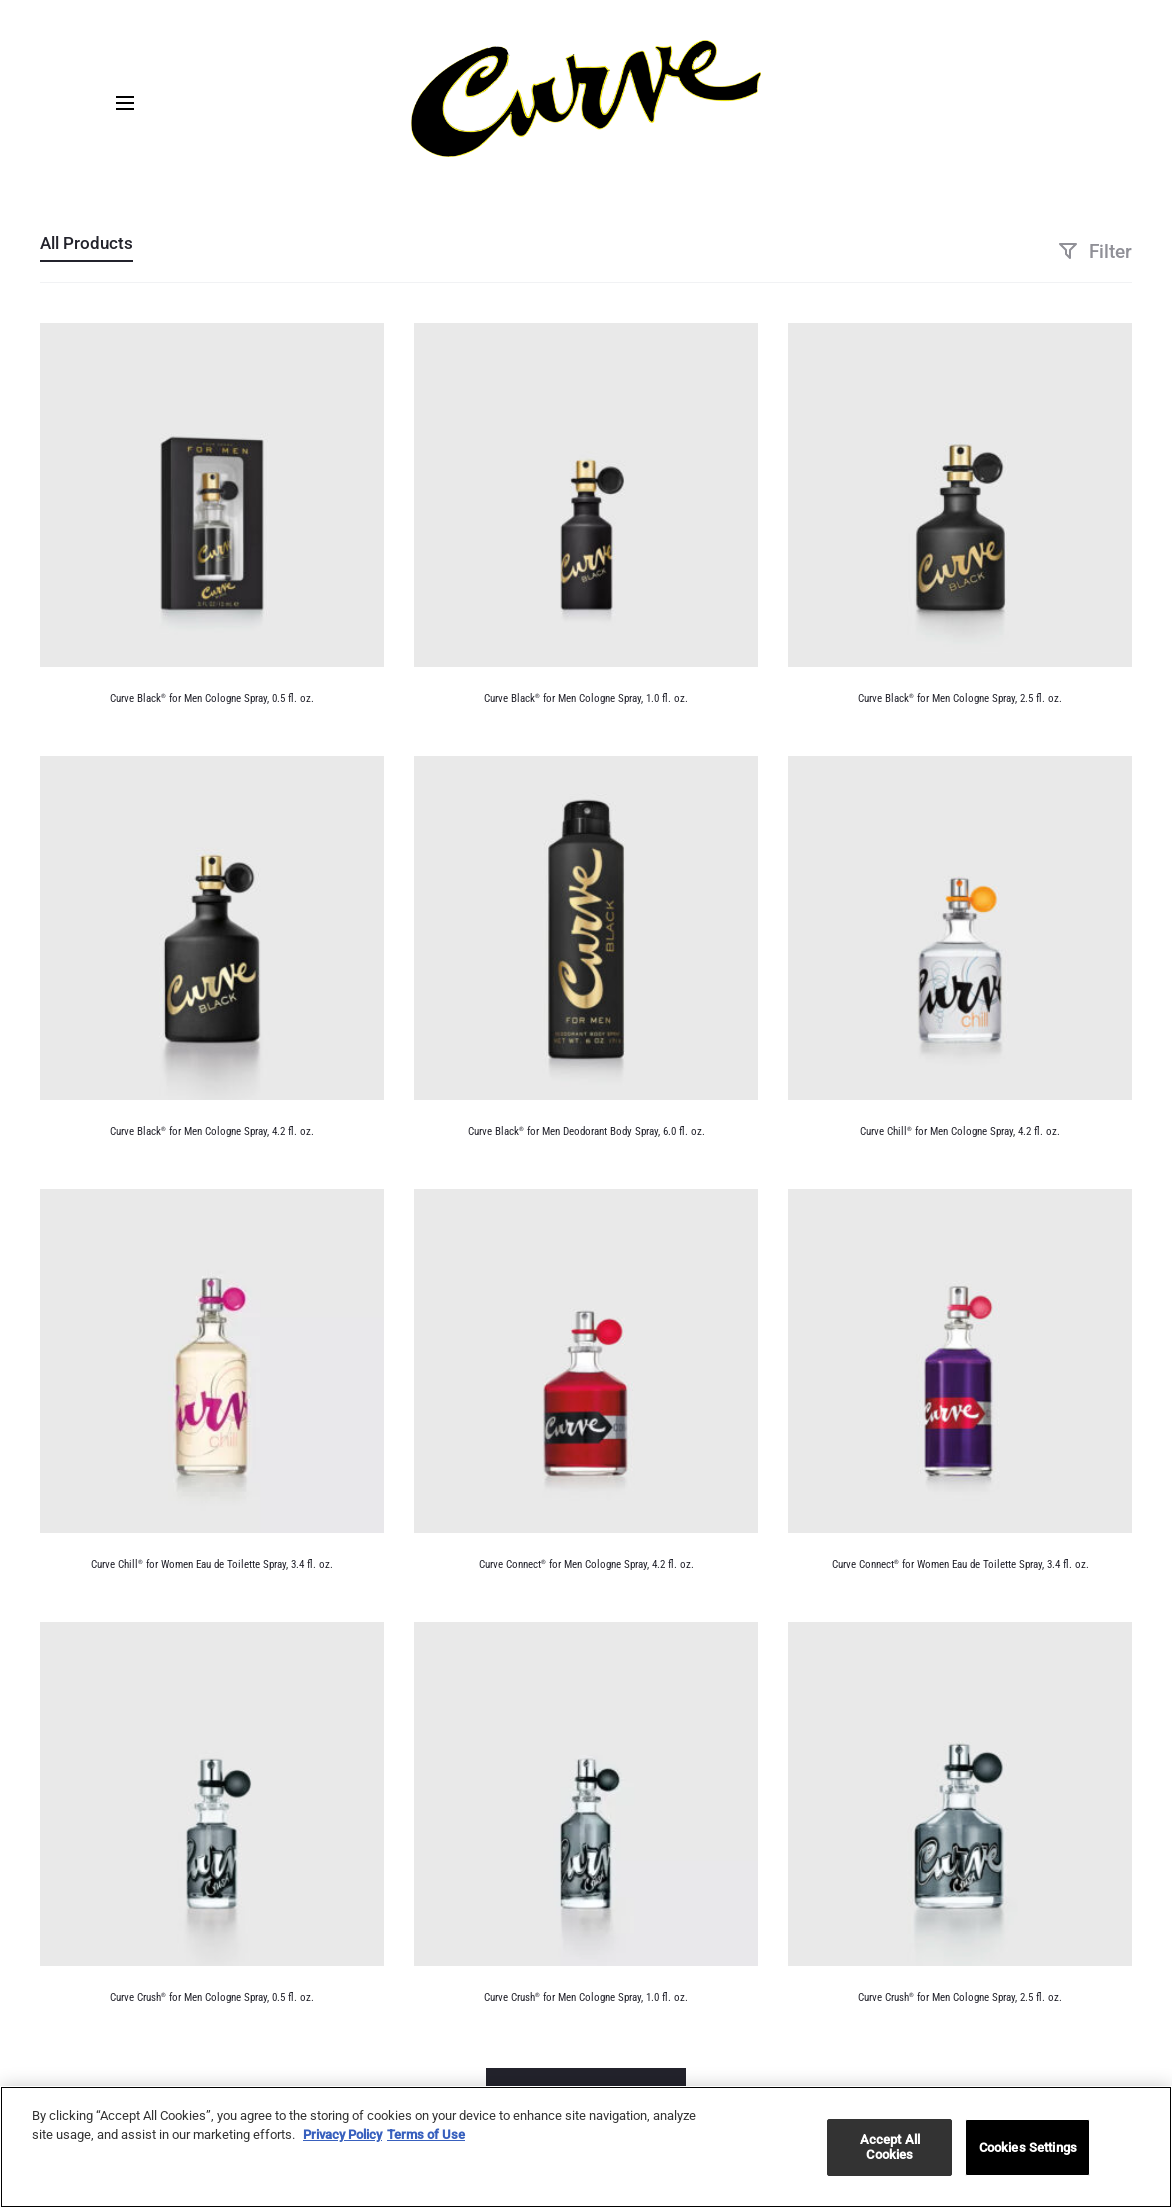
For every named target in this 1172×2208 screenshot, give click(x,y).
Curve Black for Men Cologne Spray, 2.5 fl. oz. (960, 698)
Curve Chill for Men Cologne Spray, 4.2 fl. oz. (960, 1131)
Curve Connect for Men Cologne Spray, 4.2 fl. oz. (586, 1564)
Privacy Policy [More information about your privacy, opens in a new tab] (342, 2134)
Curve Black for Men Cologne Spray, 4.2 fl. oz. (212, 1131)
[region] (586, 2147)
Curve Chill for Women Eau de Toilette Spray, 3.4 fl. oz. (212, 1564)
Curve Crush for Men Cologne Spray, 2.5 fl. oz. (960, 1997)
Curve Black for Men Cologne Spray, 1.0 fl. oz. (586, 698)
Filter (1095, 251)
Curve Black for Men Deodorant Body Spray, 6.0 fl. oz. (586, 1131)
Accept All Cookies (890, 2147)
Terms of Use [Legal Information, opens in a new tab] (426, 2134)
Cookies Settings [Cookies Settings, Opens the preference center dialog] (1028, 2147)
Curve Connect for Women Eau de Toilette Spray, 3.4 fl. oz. (960, 1564)
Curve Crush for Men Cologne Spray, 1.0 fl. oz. (586, 1997)
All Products (86, 243)
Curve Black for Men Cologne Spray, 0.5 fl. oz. (212, 698)
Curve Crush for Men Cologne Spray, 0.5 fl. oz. (212, 1997)
